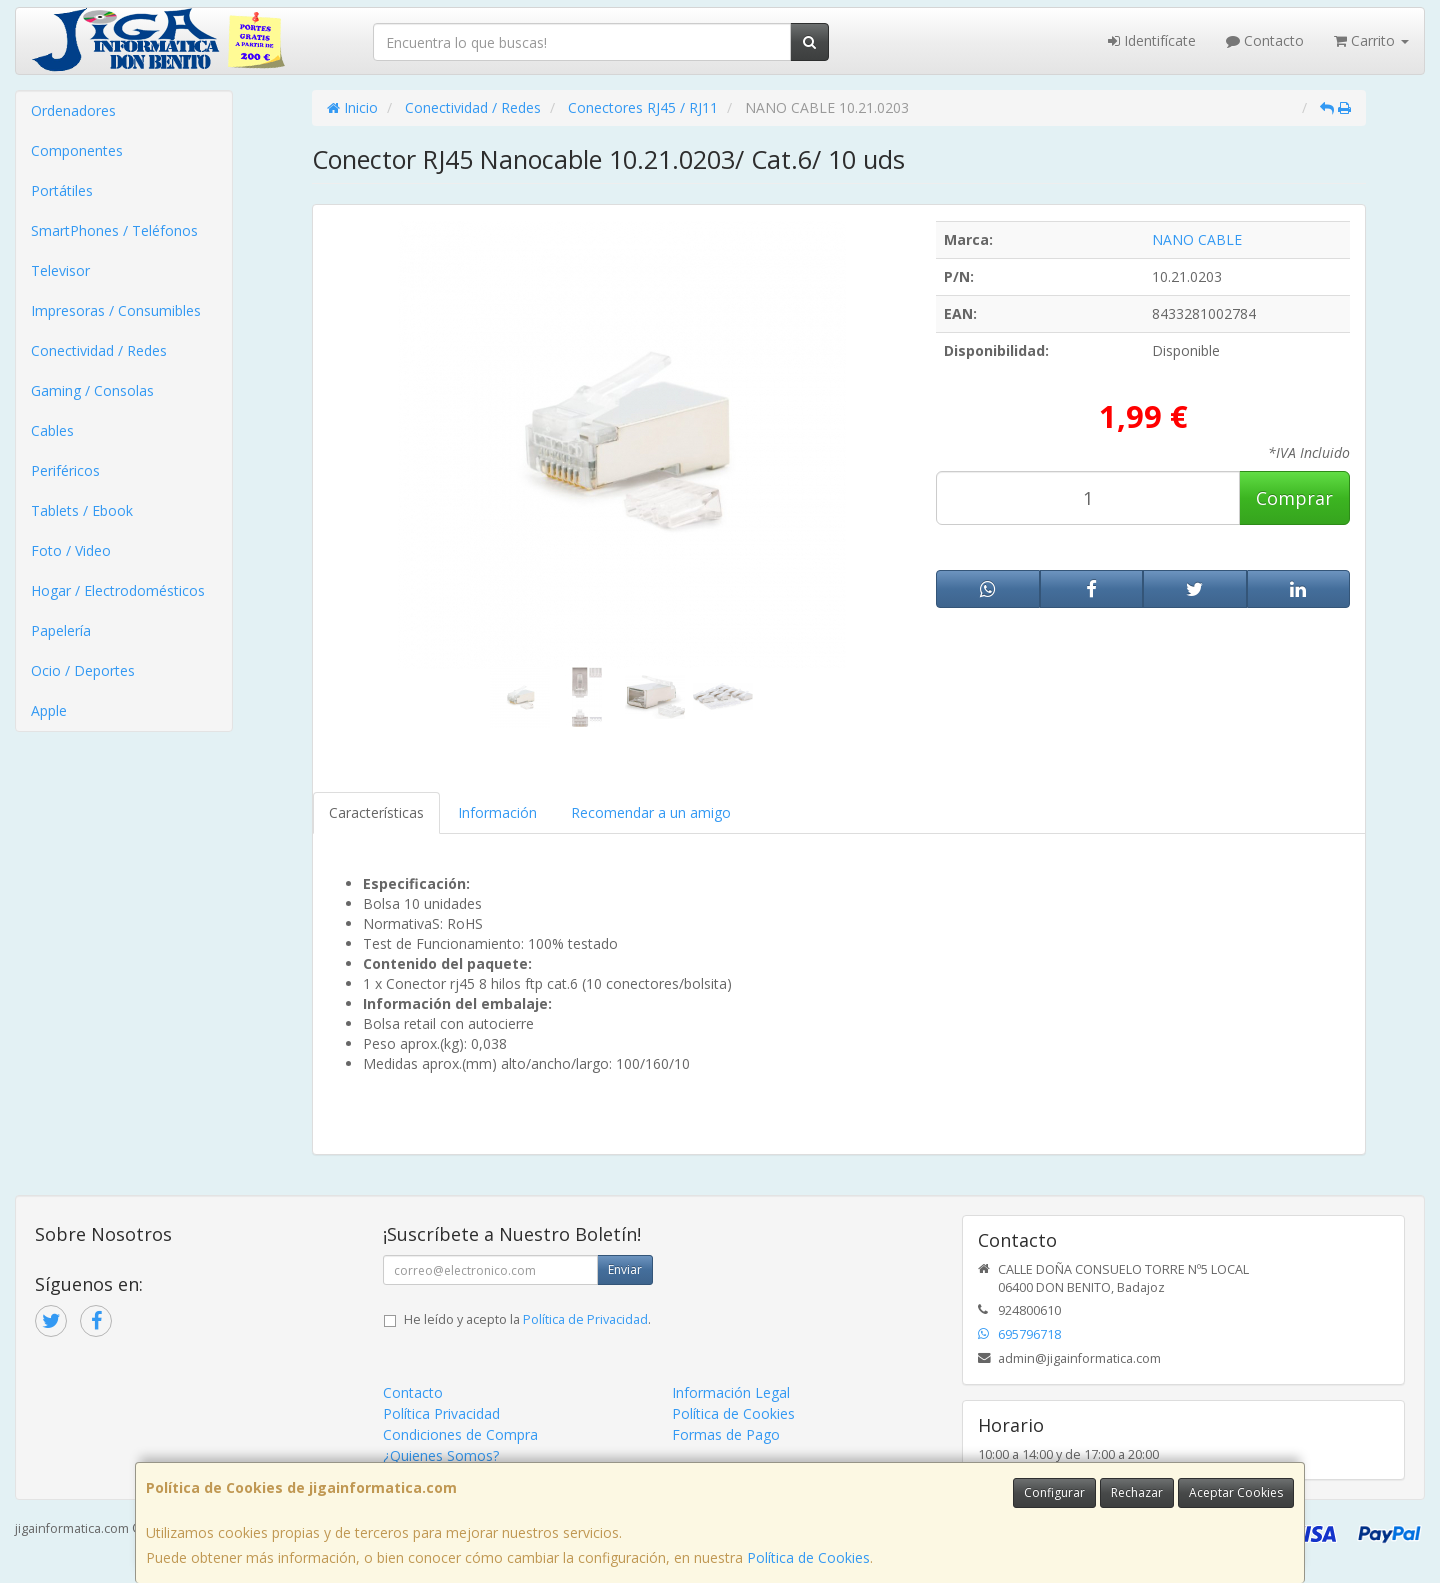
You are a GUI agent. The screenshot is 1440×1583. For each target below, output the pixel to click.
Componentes (77, 150)
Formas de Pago (726, 1434)
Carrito (1371, 40)
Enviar (625, 1269)
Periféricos (65, 470)
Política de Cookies (808, 1557)
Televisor (60, 270)
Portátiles (62, 190)
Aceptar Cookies (1236, 1492)
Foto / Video (71, 550)
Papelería (61, 630)
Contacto (1265, 40)
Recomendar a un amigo (651, 812)
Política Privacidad (441, 1413)
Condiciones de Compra (460, 1434)
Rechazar (1137, 1492)
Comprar (1294, 498)
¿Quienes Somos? (441, 1455)
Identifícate (1152, 40)
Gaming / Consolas (92, 390)
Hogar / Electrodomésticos (118, 590)
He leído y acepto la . (527, 1319)
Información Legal (731, 1392)
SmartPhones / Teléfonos (114, 230)
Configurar (1054, 1492)
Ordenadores (73, 110)
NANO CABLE (1197, 239)
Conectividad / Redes (99, 350)
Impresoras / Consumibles (116, 310)
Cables (52, 430)
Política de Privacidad (585, 1319)
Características (376, 812)
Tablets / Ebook (82, 510)
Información (497, 812)
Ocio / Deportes (83, 670)
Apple (49, 710)
